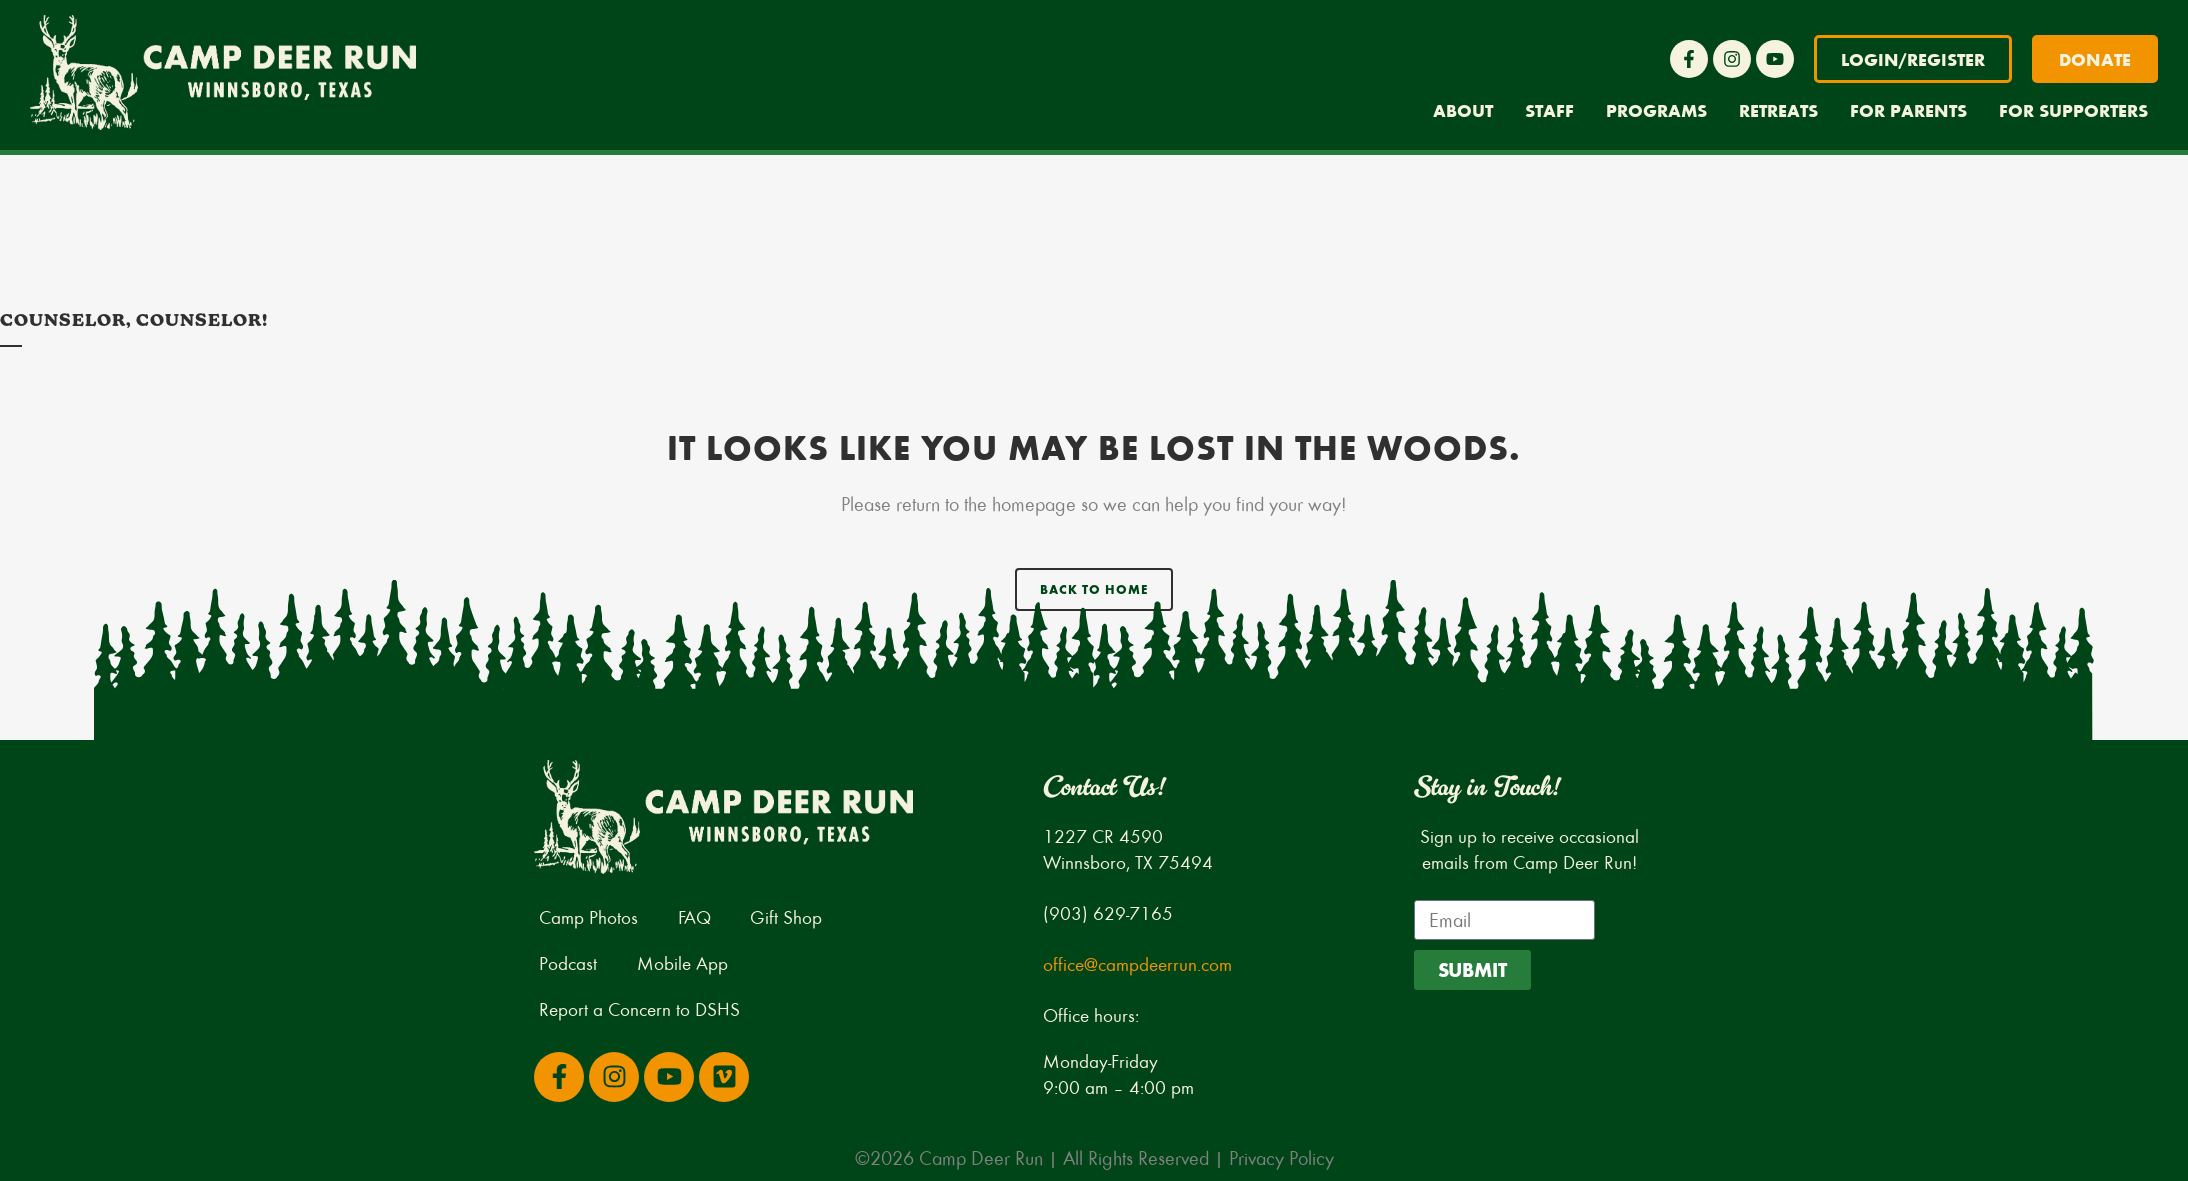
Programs (1656, 110)
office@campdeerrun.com (1137, 963)
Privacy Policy (1281, 1158)
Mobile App (682, 962)
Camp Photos (588, 916)
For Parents (1908, 110)
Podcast (568, 962)
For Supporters (2073, 110)
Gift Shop (787, 916)
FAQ (694, 916)
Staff (1549, 110)
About (1463, 110)
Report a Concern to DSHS (639, 1008)
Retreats (1778, 110)
